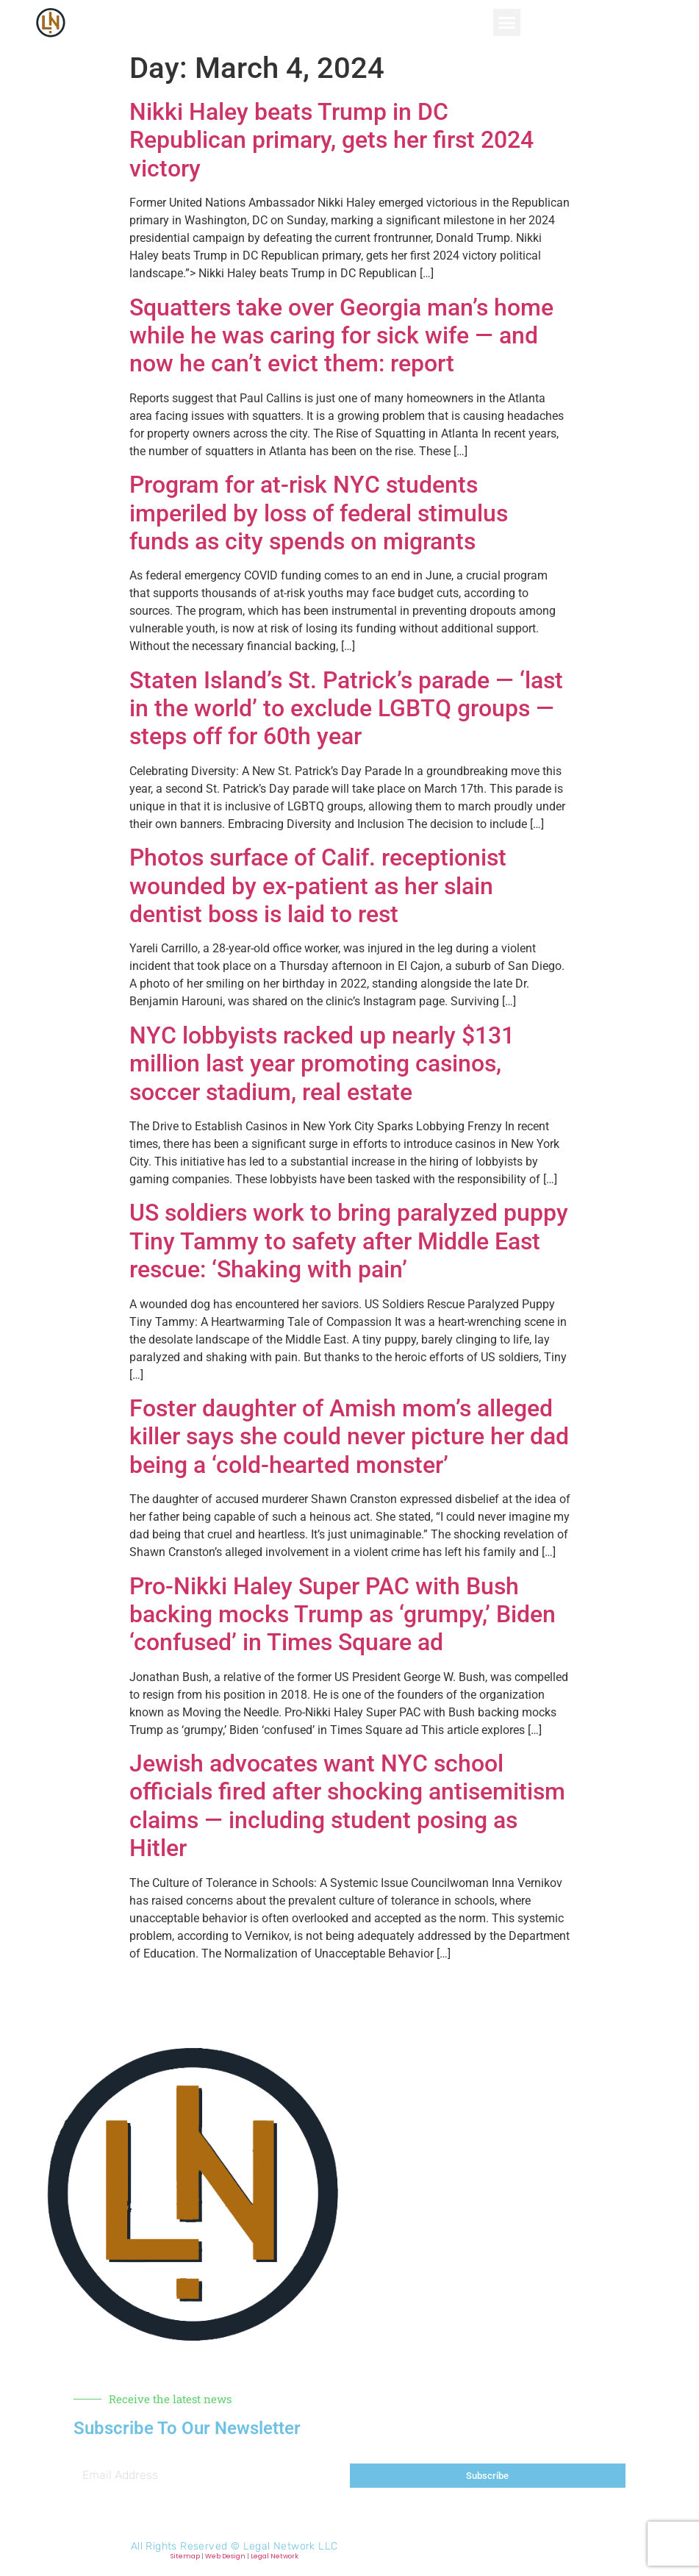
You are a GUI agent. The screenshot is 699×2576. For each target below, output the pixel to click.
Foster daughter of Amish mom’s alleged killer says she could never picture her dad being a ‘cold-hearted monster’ (349, 1436)
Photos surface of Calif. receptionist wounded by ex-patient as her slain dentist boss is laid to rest (317, 885)
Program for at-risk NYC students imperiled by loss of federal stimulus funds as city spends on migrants (318, 513)
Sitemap (185, 2556)
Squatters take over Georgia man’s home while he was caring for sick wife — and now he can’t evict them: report (341, 335)
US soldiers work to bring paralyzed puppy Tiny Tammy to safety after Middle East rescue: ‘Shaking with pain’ (348, 1241)
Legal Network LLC (290, 2546)
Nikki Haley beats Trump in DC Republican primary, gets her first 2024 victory (331, 140)
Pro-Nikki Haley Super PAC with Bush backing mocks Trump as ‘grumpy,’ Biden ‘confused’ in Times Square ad (342, 1614)
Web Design (225, 2556)
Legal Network (274, 2556)
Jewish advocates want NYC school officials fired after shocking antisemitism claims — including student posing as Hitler (347, 1805)
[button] (507, 23)
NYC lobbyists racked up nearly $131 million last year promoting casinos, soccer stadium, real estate (322, 1063)
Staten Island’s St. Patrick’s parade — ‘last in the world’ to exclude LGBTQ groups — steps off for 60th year (346, 708)
